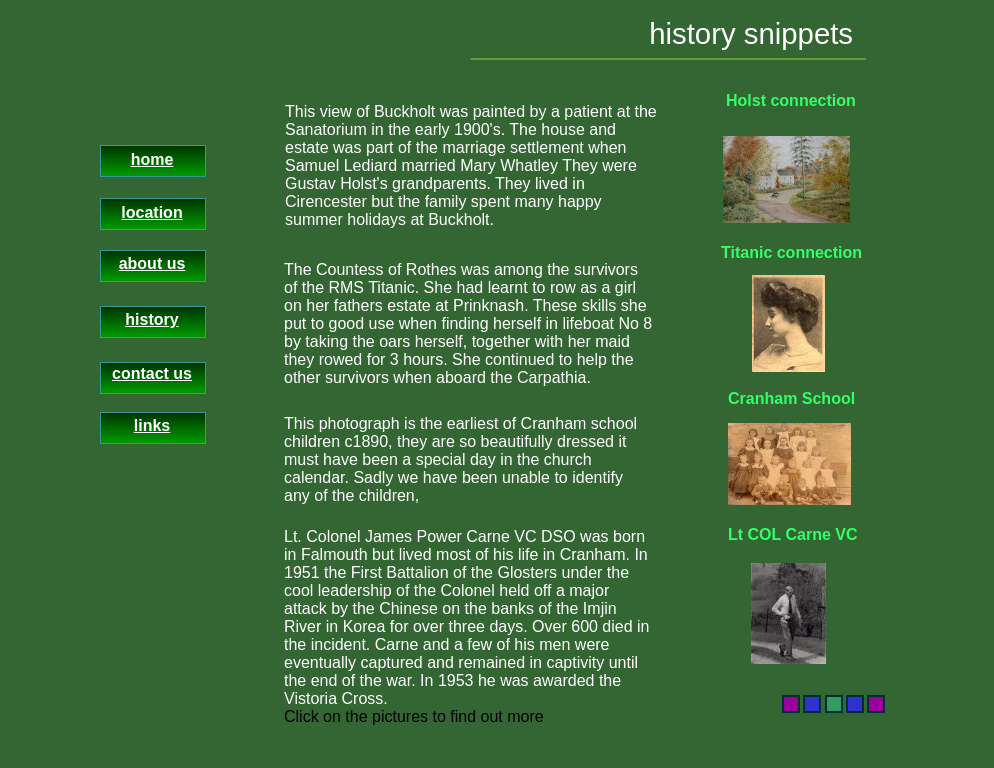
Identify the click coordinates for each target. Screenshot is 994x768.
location (151, 212)
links (152, 425)
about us (152, 263)
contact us (152, 373)
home (152, 159)
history (151, 319)
